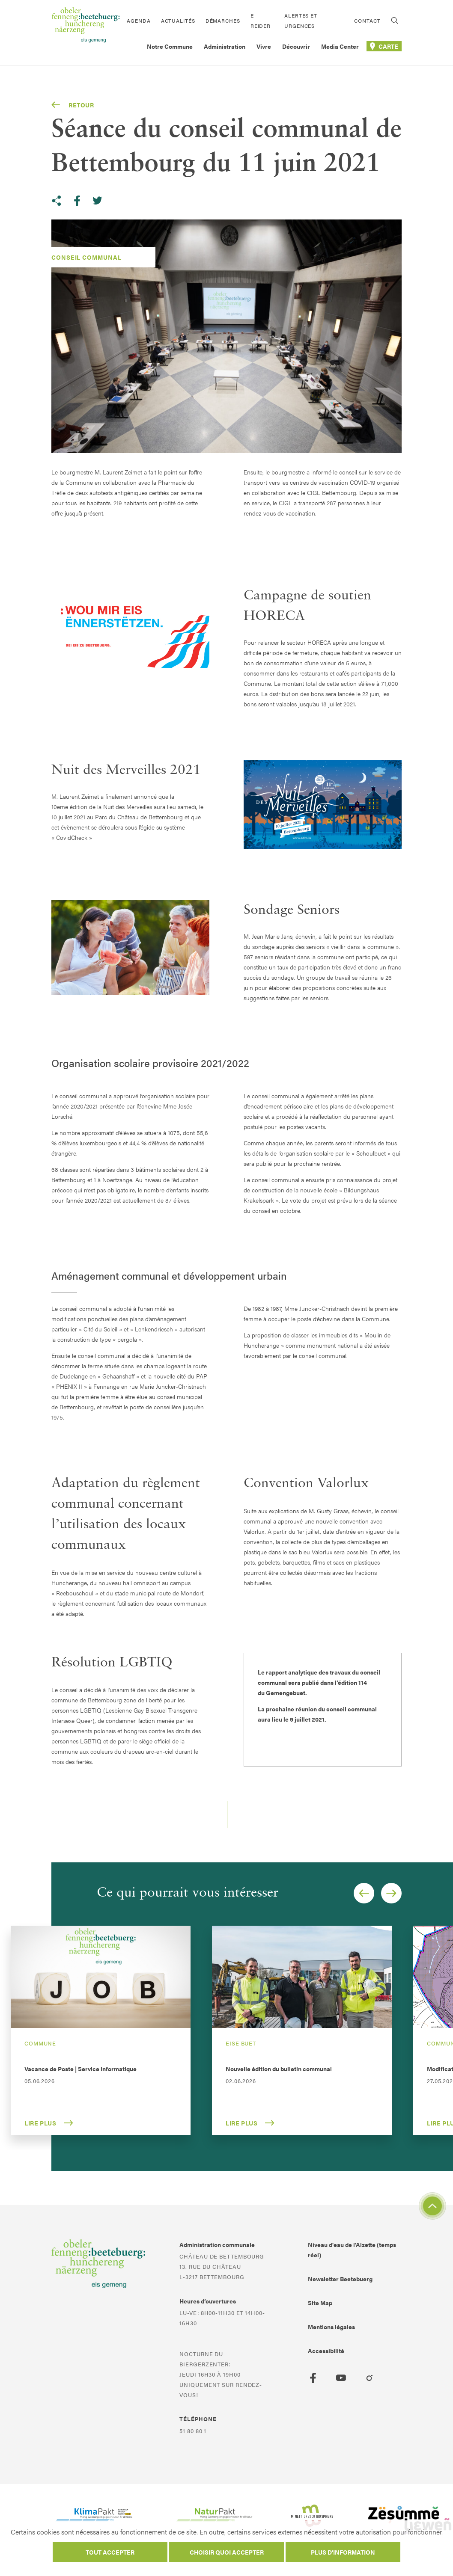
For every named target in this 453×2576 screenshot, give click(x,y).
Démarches (223, 20)
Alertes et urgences (300, 21)
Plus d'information (343, 2552)
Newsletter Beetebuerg (340, 2278)
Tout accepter (110, 2552)
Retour (72, 105)
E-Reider (260, 21)
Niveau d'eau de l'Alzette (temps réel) (352, 2249)
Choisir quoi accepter (227, 2552)
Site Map (320, 2302)
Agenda (138, 20)
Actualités (178, 20)
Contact (367, 20)
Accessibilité (326, 2350)
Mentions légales (331, 2326)
